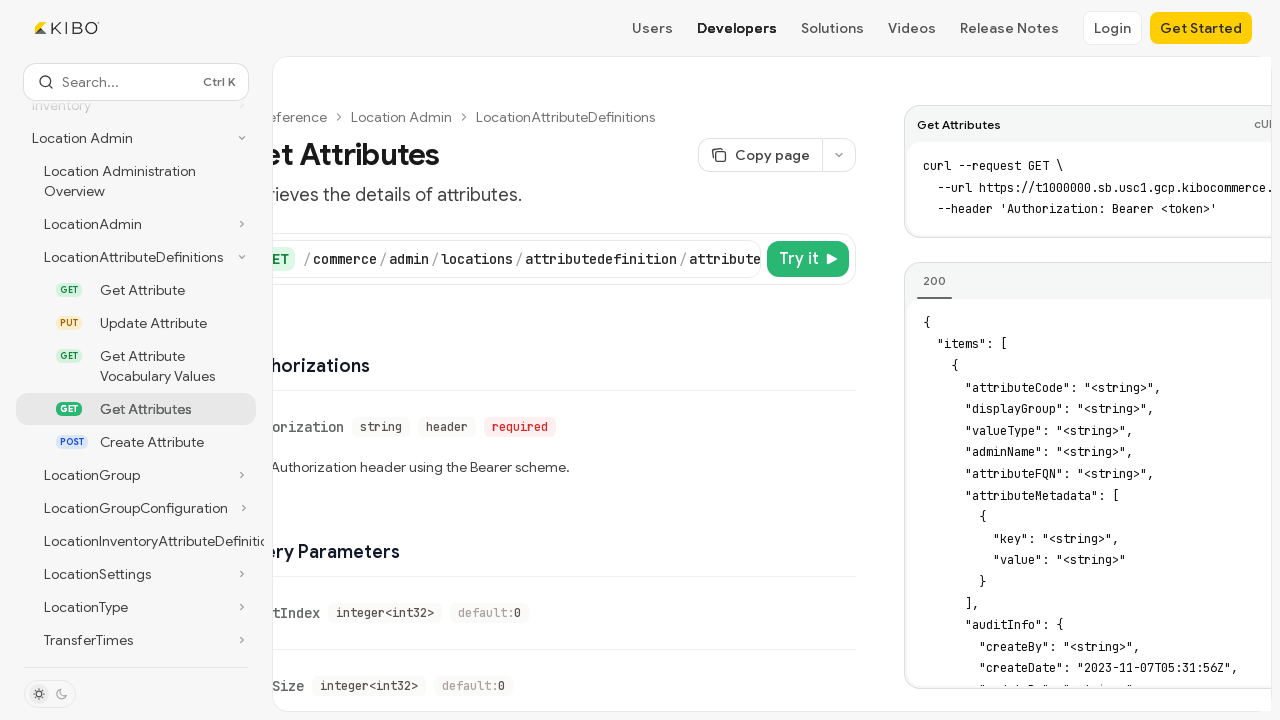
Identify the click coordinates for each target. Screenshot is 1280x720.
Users (652, 28)
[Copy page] (760, 155)
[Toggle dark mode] (50, 694)
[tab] (934, 230)
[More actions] (839, 155)
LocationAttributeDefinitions (565, 117)
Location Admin (401, 117)
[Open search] (136, 82)
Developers (737, 28)
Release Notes (1009, 28)
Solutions (832, 28)
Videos (912, 28)
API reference (283, 117)
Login (1112, 28)
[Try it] (808, 259)
